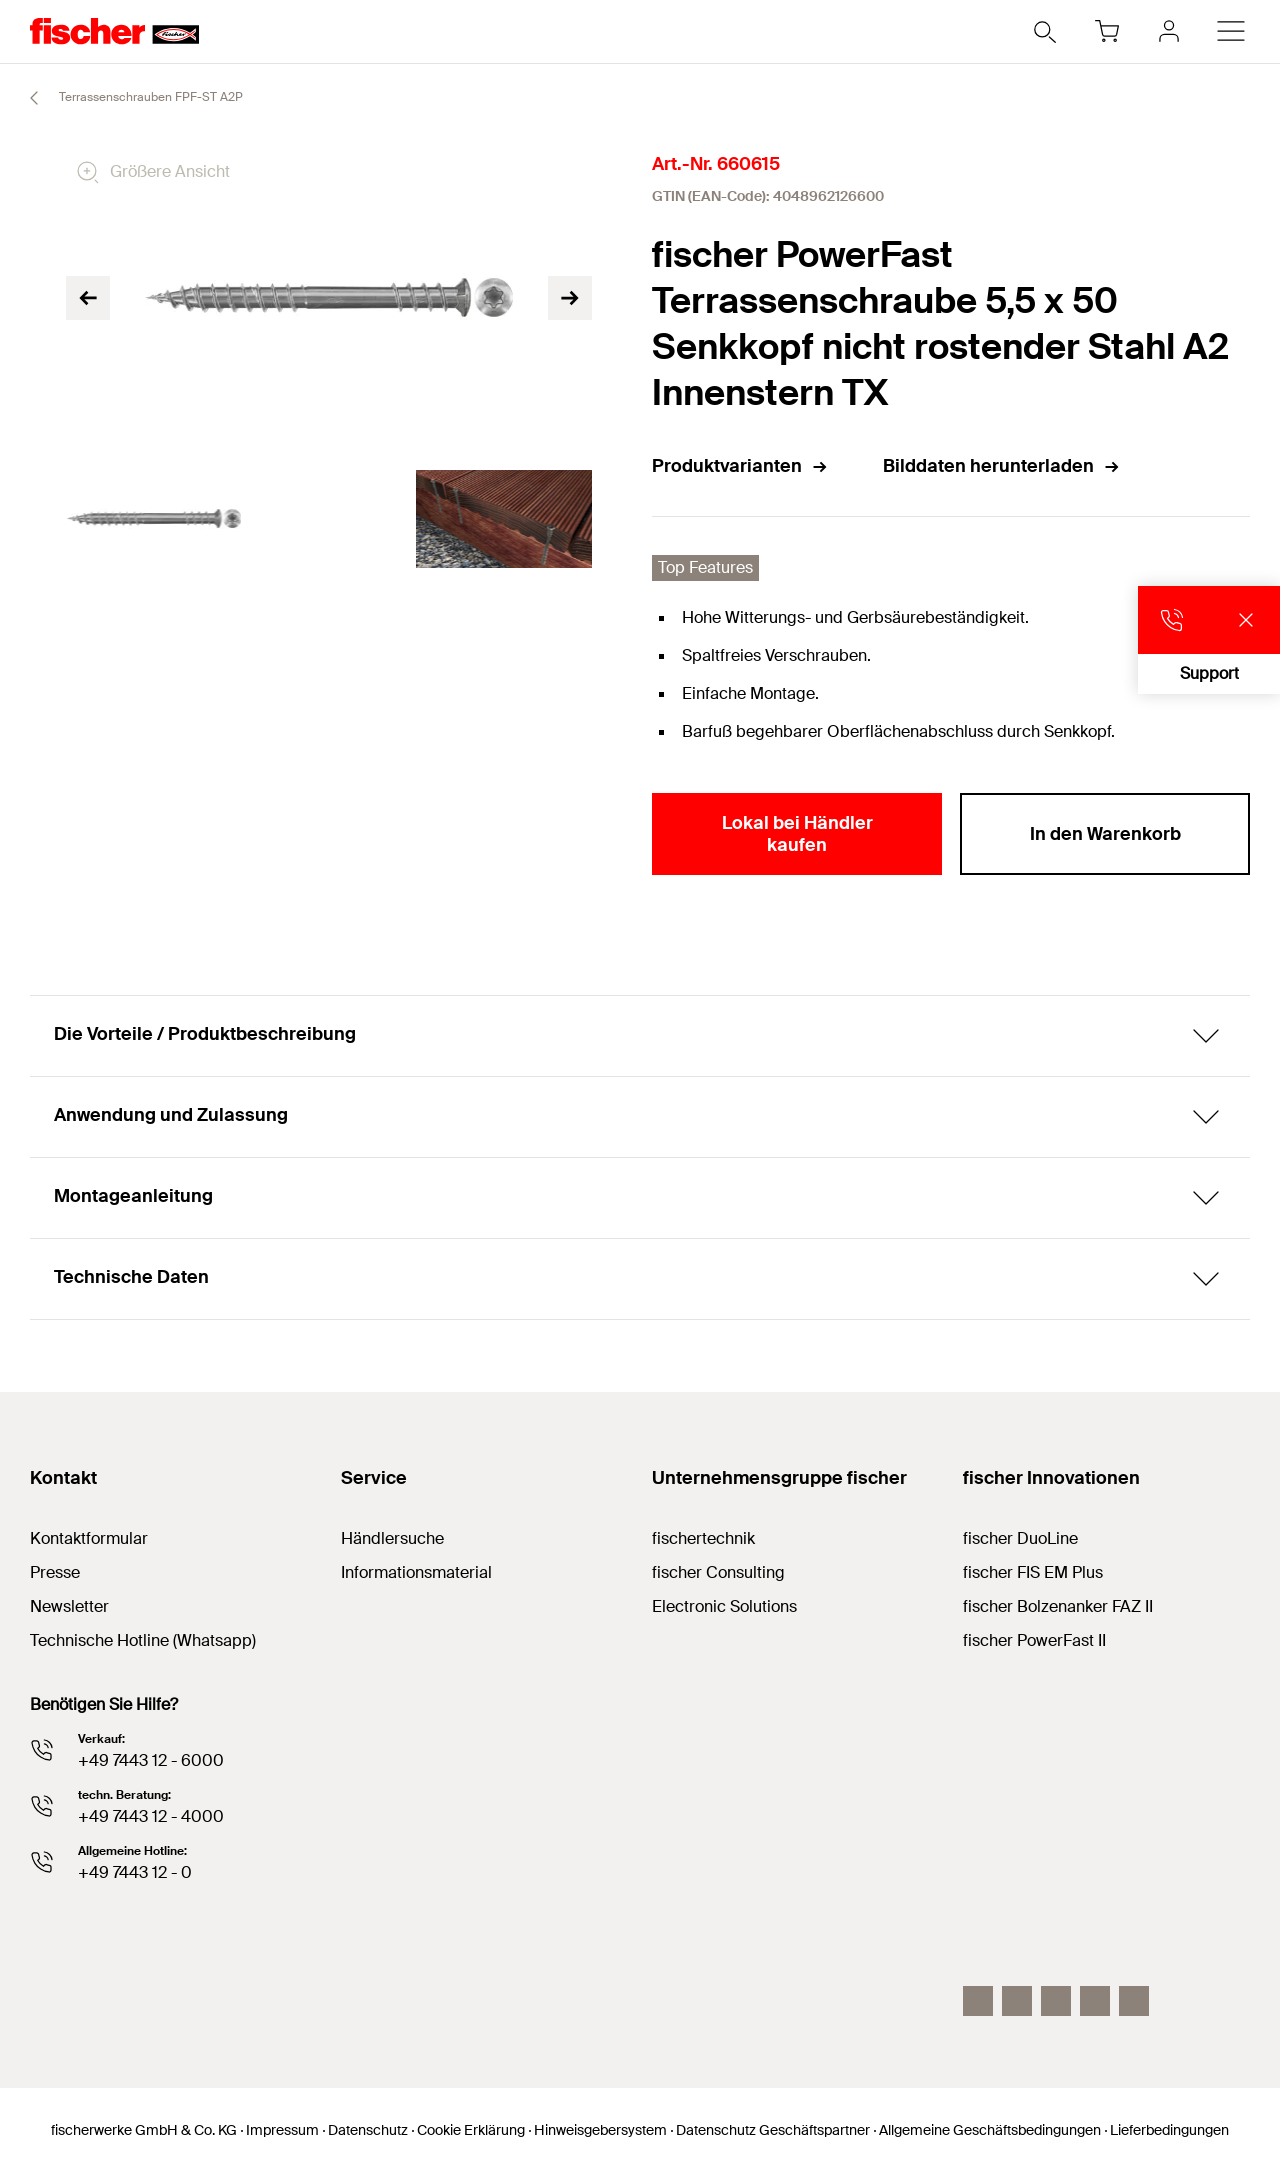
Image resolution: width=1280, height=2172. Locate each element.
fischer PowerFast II (1034, 1640)
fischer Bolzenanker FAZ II (1058, 1606)
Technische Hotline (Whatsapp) (143, 1640)
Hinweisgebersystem (600, 2130)
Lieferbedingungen (1169, 2130)
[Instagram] (978, 2001)
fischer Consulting (718, 1572)
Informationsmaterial (416, 1572)
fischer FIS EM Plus (1033, 1572)
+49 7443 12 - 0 (135, 1872)
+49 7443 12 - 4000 (151, 1816)
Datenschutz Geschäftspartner (773, 2130)
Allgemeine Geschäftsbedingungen (990, 2130)
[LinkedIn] (1017, 2001)
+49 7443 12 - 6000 (151, 1760)
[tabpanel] (153, 519)
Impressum (282, 2130)
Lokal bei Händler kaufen (797, 834)
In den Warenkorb (1105, 834)
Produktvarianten (740, 466)
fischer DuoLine (1020, 1538)
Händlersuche (392, 1538)
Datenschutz (368, 2130)
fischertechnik (703, 1538)
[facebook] (1095, 2001)
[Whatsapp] (1134, 2001)
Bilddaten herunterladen (1002, 466)
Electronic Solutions (724, 1606)
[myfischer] (1169, 31)
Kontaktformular (89, 1538)
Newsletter (69, 1606)
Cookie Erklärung (471, 2130)
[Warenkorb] (1107, 31)
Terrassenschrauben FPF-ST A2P (127, 98)
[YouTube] (1056, 2001)
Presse (55, 1572)
